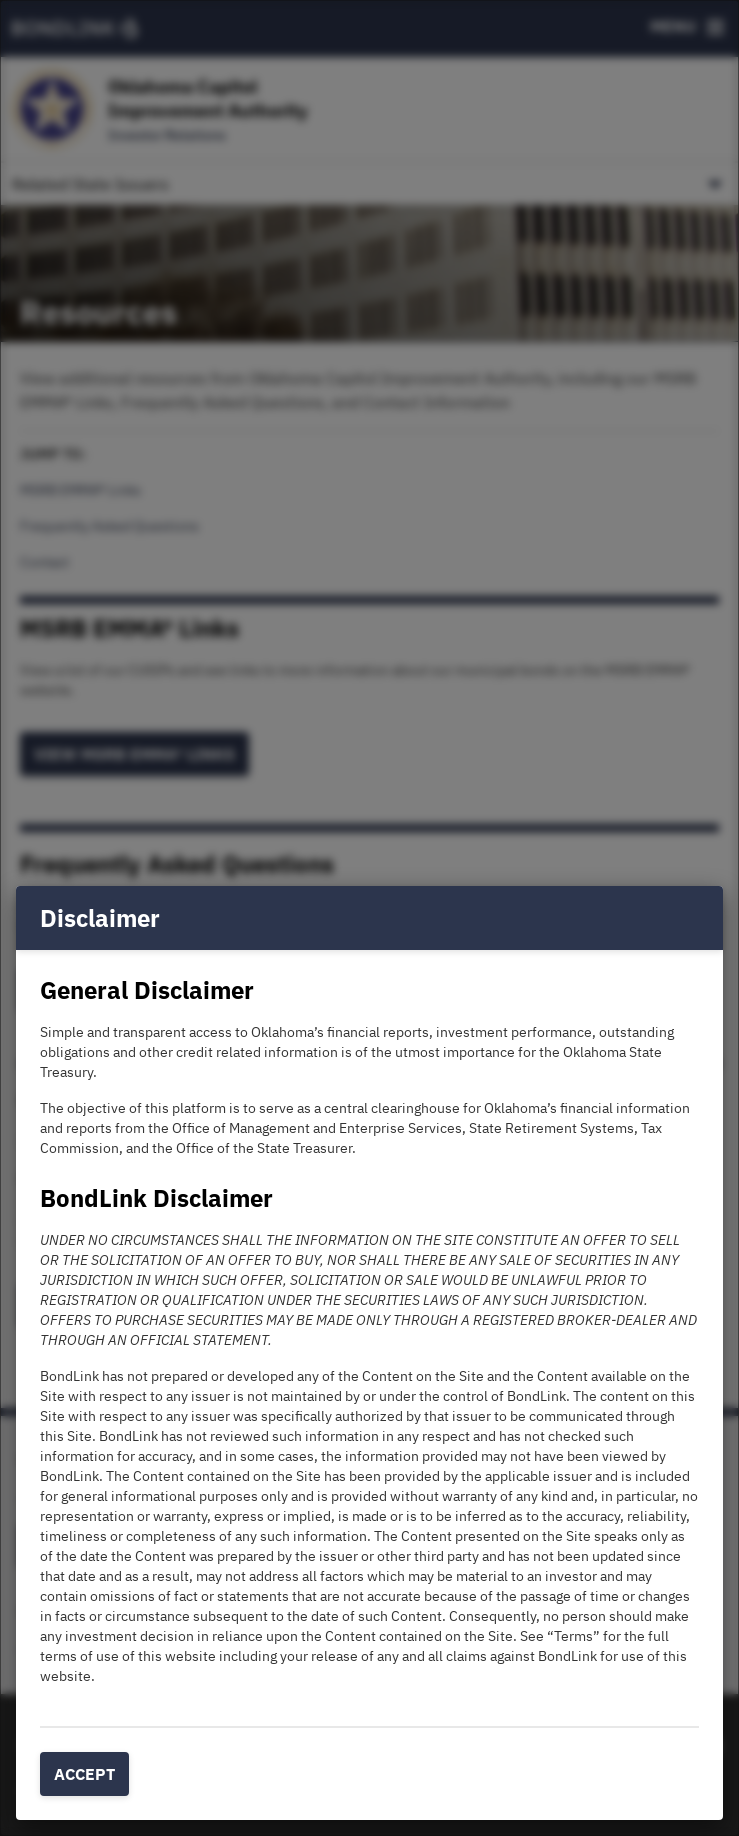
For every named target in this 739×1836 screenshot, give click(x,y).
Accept (84, 1774)
